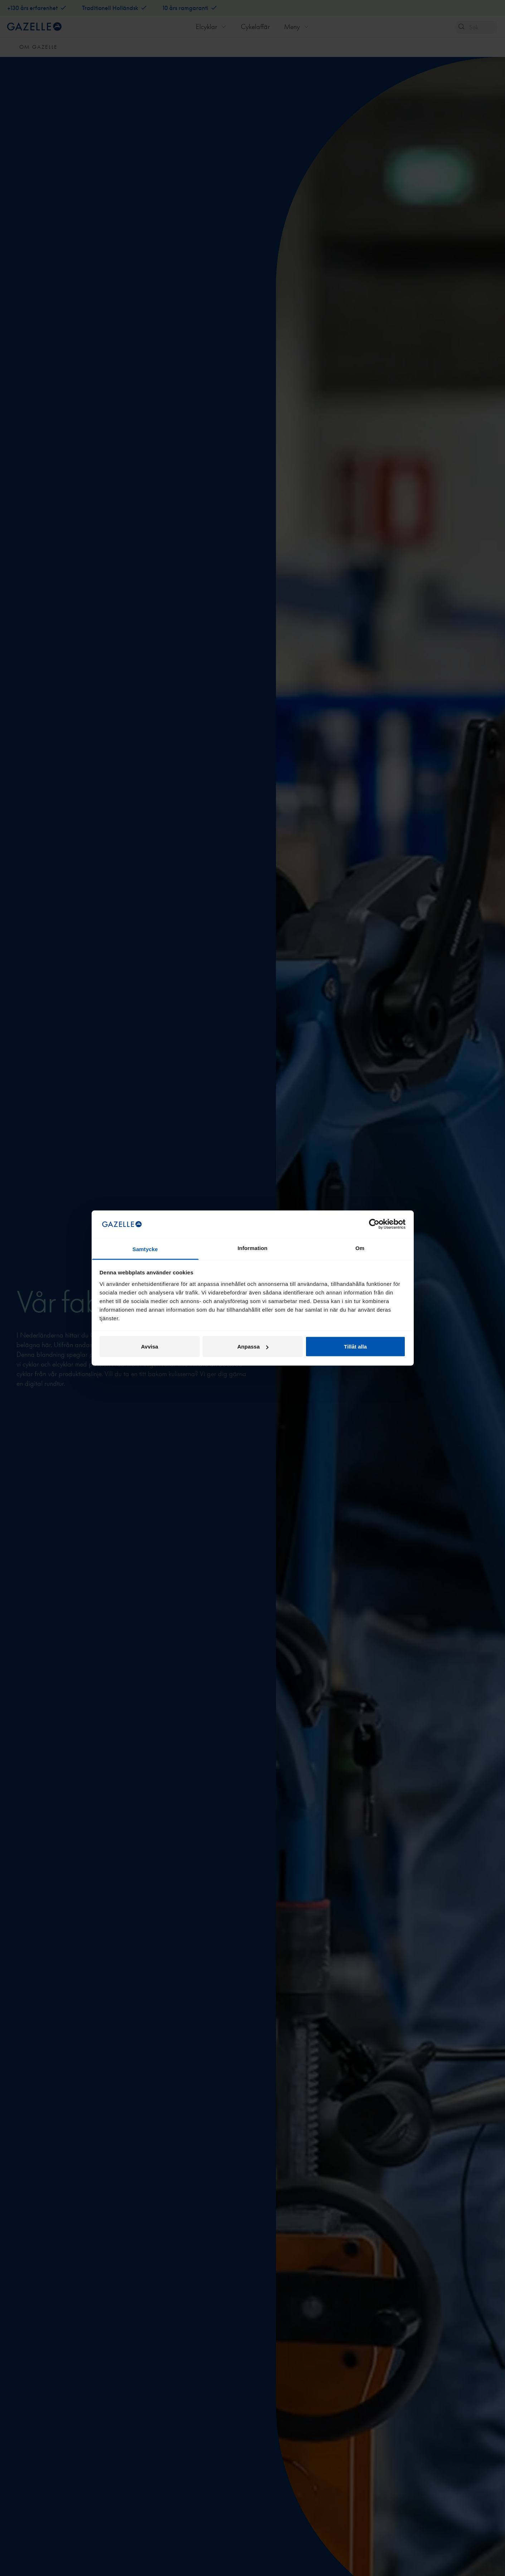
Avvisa (149, 1347)
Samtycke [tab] (145, 1249)
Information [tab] (253, 1248)
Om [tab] (359, 1248)
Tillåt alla (355, 1347)
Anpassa (252, 1347)
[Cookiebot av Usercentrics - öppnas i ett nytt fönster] (374, 1224)
